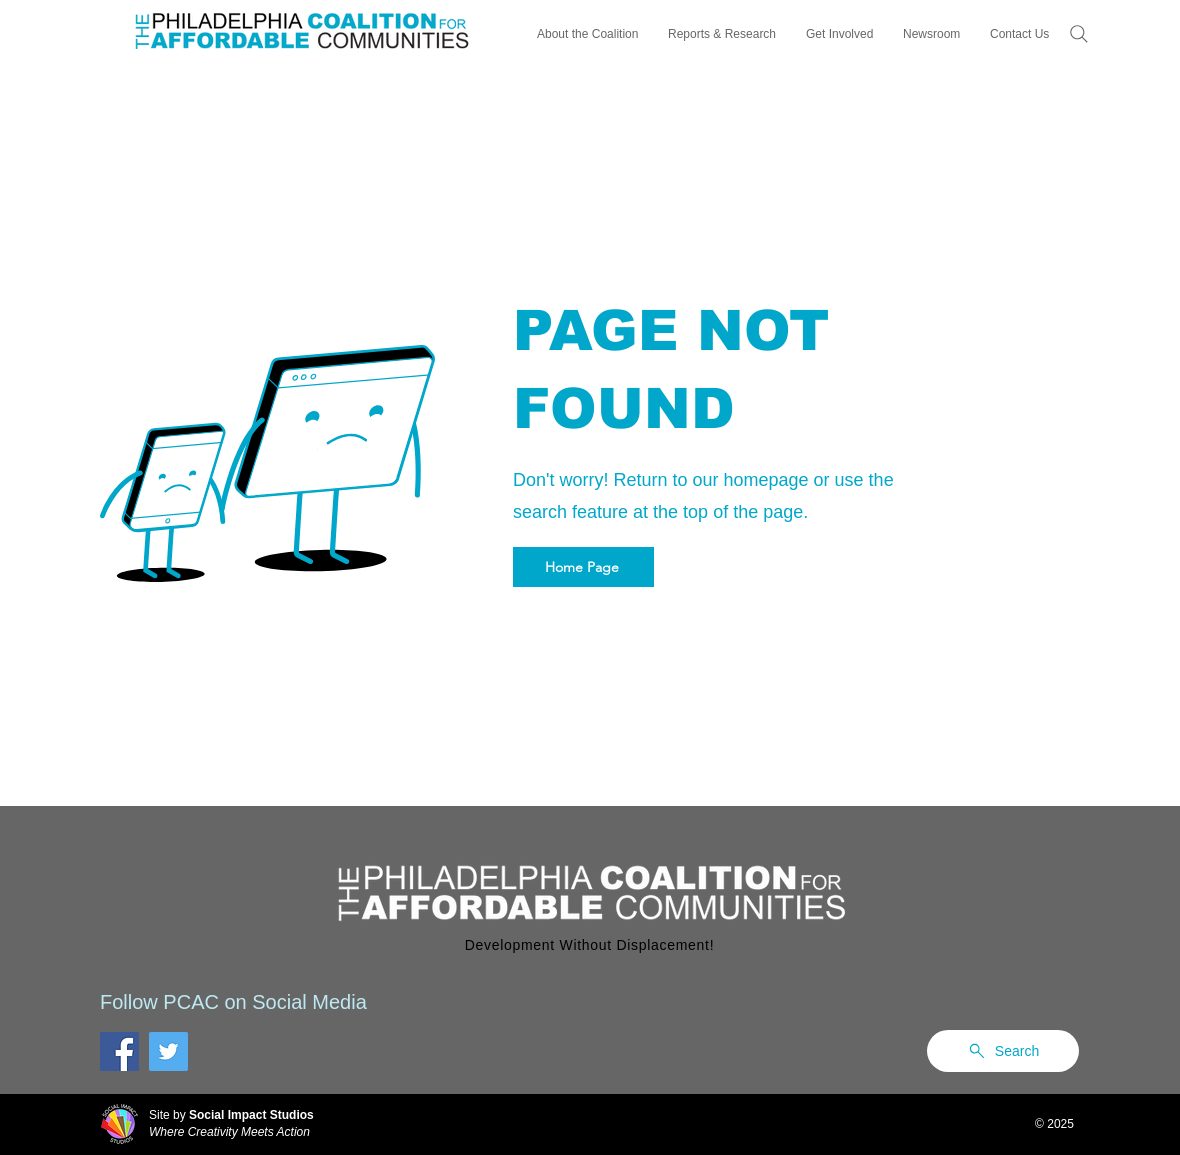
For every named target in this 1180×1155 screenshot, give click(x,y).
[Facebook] (119, 1051)
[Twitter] (168, 1051)
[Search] (1079, 34)
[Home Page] (583, 567)
